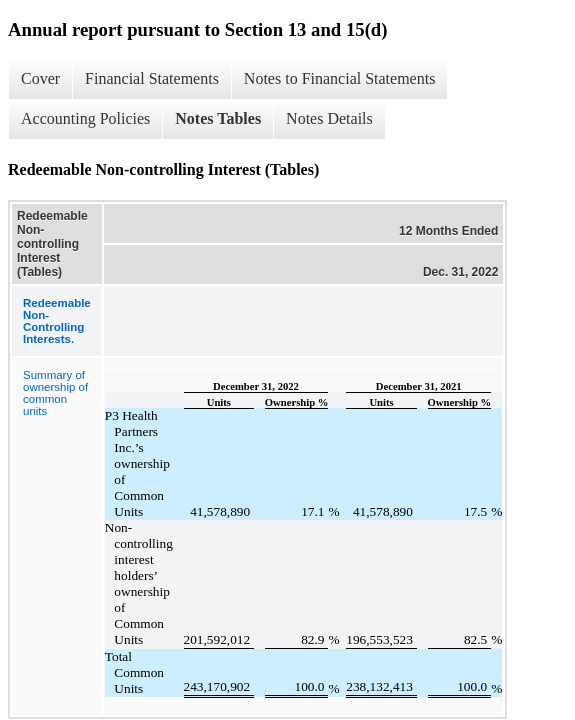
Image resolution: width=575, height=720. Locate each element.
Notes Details (329, 118)
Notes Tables (218, 118)
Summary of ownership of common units (55, 393)
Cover (40, 78)
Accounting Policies (85, 118)
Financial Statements (152, 78)
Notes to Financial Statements (340, 78)
